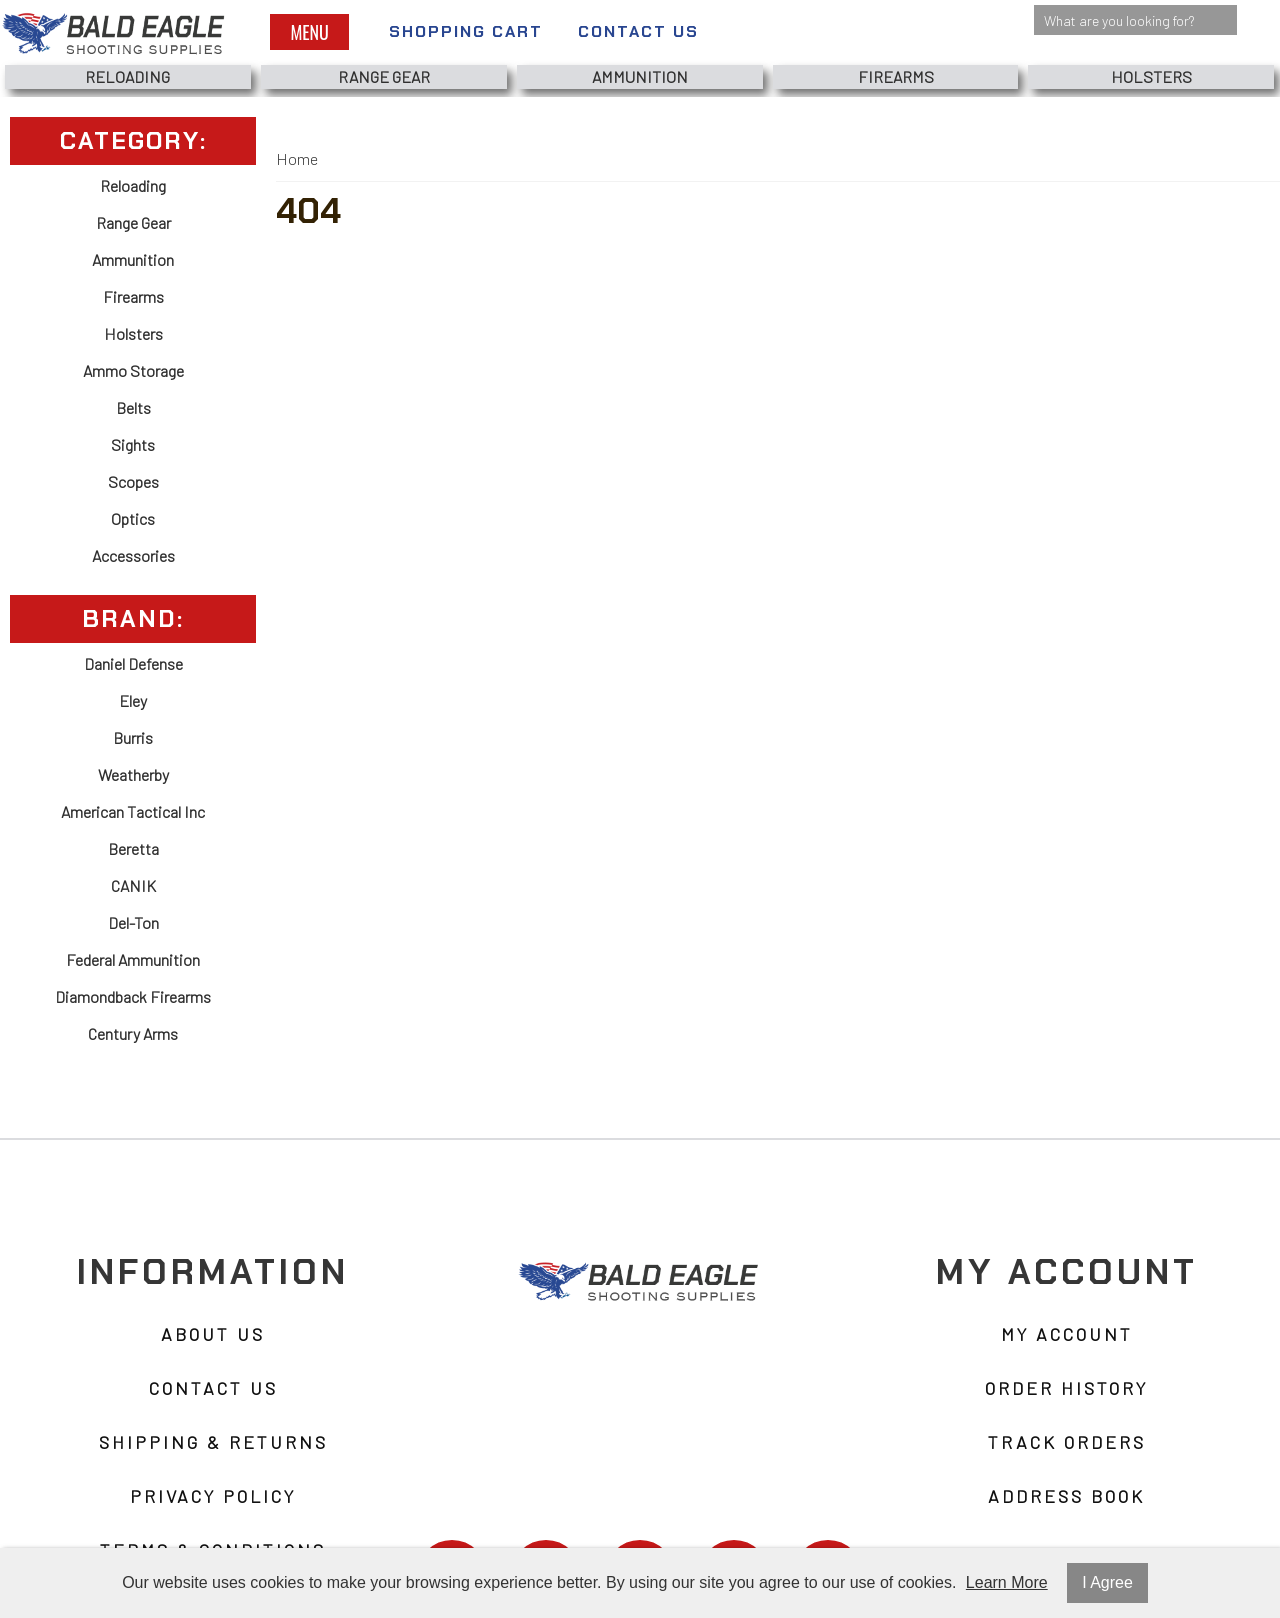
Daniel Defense (133, 663)
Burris (133, 737)
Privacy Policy (213, 1496)
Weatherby (133, 774)
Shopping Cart (466, 31)
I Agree (1107, 1582)
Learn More (1007, 1582)
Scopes (133, 481)
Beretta (133, 848)
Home (297, 158)
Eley (133, 700)
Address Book (1066, 1496)
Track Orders (1067, 1442)
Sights (133, 444)
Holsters (1151, 76)
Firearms (896, 76)
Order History (1066, 1388)
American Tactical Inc (133, 811)
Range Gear (384, 76)
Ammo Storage (133, 370)
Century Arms (133, 1033)
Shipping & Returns (213, 1442)
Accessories (133, 555)
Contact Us (638, 31)
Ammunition (640, 76)
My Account (1067, 1334)
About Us (213, 1334)
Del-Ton (133, 922)
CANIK (133, 885)
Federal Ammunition (133, 959)
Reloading (127, 76)
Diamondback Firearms (133, 996)
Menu (309, 32)
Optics (133, 518)
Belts (133, 407)
